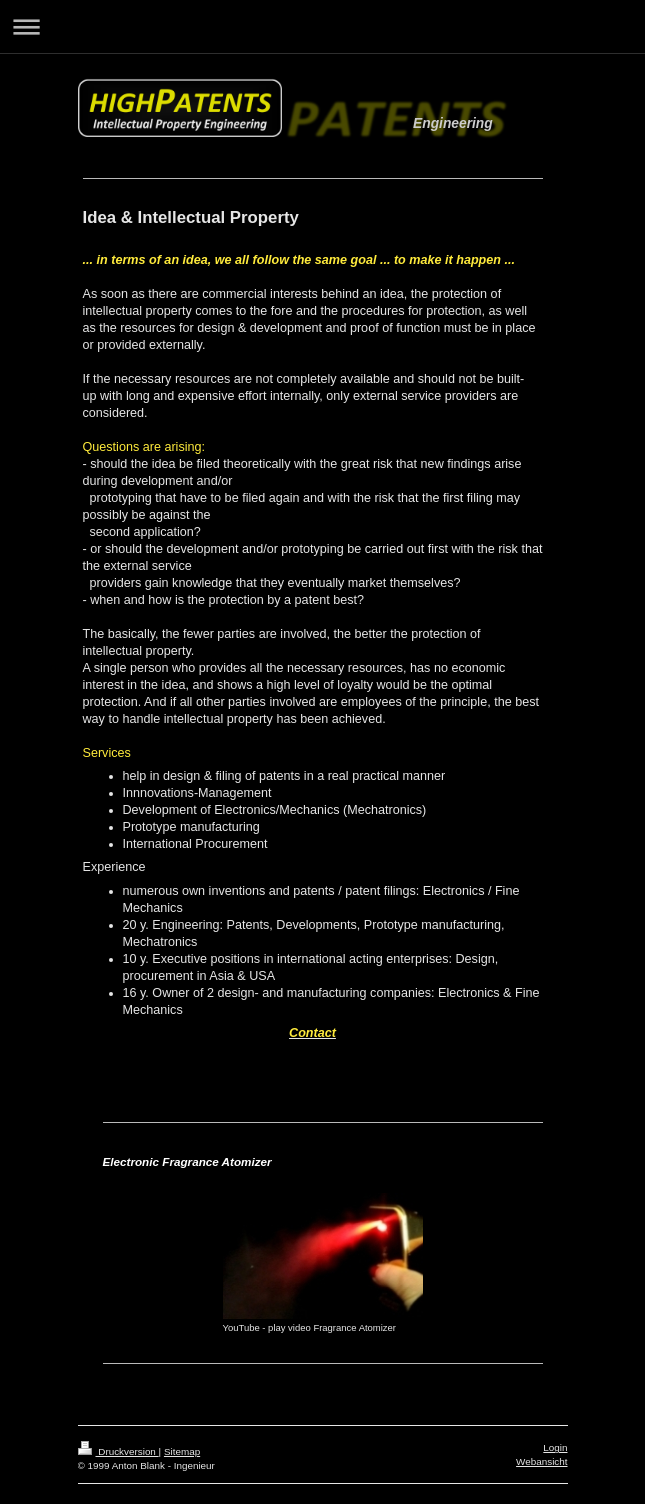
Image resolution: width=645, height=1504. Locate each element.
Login (555, 1447)
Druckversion (118, 1451)
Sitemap (182, 1451)
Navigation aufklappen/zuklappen (322, 26)
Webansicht (541, 1461)
